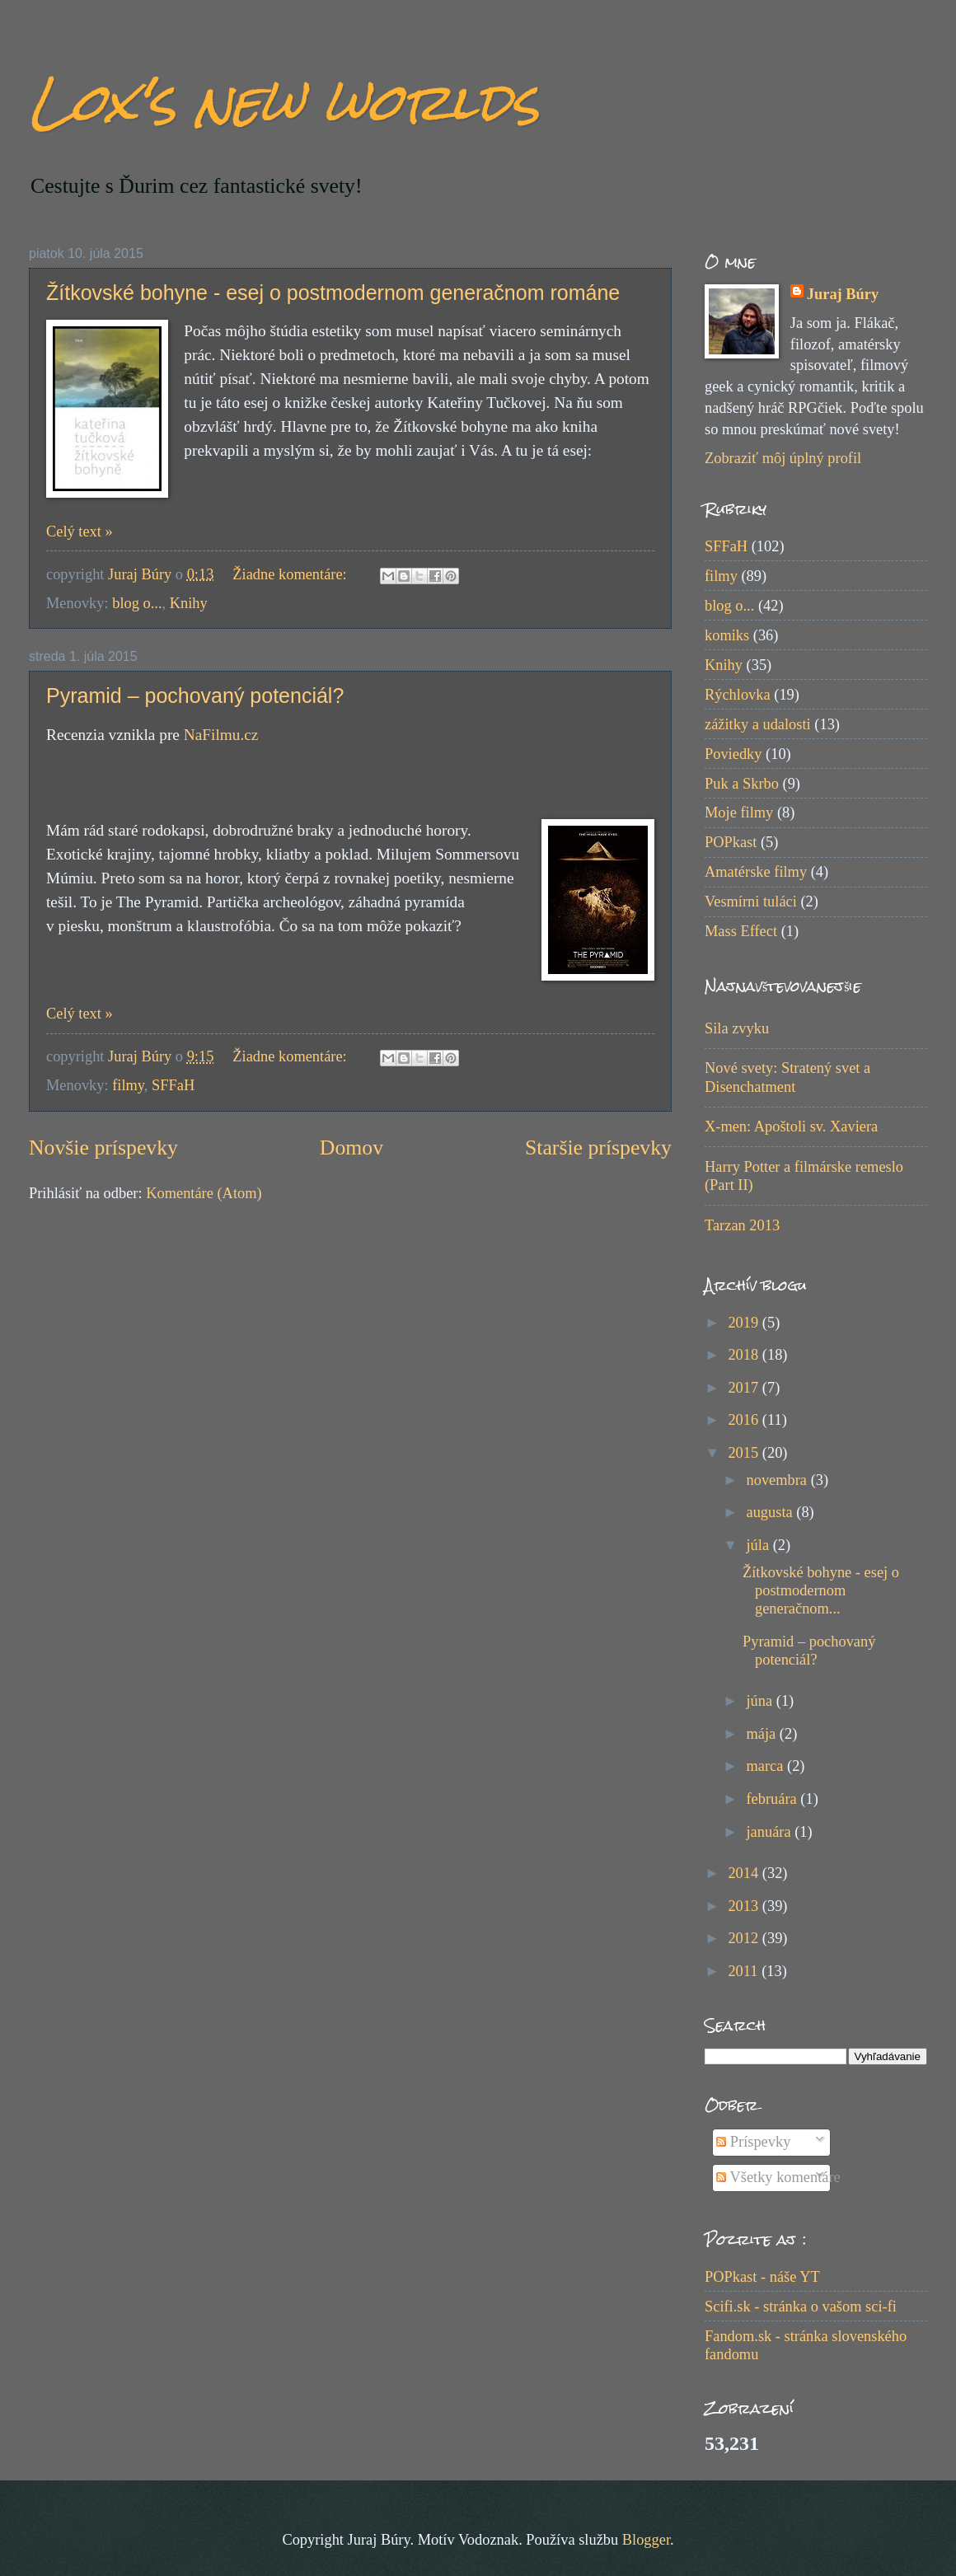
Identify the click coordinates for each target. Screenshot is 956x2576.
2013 (745, 1906)
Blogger (646, 2540)
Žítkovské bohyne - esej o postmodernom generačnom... (821, 1590)
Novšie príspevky (103, 1147)
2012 (745, 1938)
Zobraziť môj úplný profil (783, 458)
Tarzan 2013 (742, 1225)
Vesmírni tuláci (751, 901)
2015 (745, 1453)
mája (763, 1734)
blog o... (137, 603)
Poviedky (733, 754)
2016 (745, 1420)
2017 (745, 1387)
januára (771, 1832)
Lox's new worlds (284, 102)
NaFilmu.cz (221, 734)
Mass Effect (741, 931)
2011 (745, 1971)
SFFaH (173, 1085)
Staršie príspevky (598, 1147)
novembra (779, 1480)
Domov (351, 1147)
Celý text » (79, 531)
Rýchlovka (738, 694)
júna (761, 1701)
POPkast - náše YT (762, 2277)
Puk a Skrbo (742, 783)
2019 (745, 1322)
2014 (745, 1873)
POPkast (731, 842)
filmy (128, 1085)
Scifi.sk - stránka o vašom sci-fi (801, 2306)
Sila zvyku (737, 1028)
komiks (727, 635)
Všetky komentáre (778, 2177)
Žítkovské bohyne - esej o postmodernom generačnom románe (333, 292)
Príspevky (753, 2141)
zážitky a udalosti (758, 724)
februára (774, 1799)
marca (767, 1766)
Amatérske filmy (756, 872)
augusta (772, 1512)
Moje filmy (739, 812)
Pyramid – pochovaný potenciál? (195, 695)
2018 (745, 1355)
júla (760, 1545)
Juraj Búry (843, 294)
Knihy (189, 603)
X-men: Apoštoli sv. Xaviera (791, 1126)
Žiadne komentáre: (291, 574)
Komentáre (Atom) (203, 1193)
